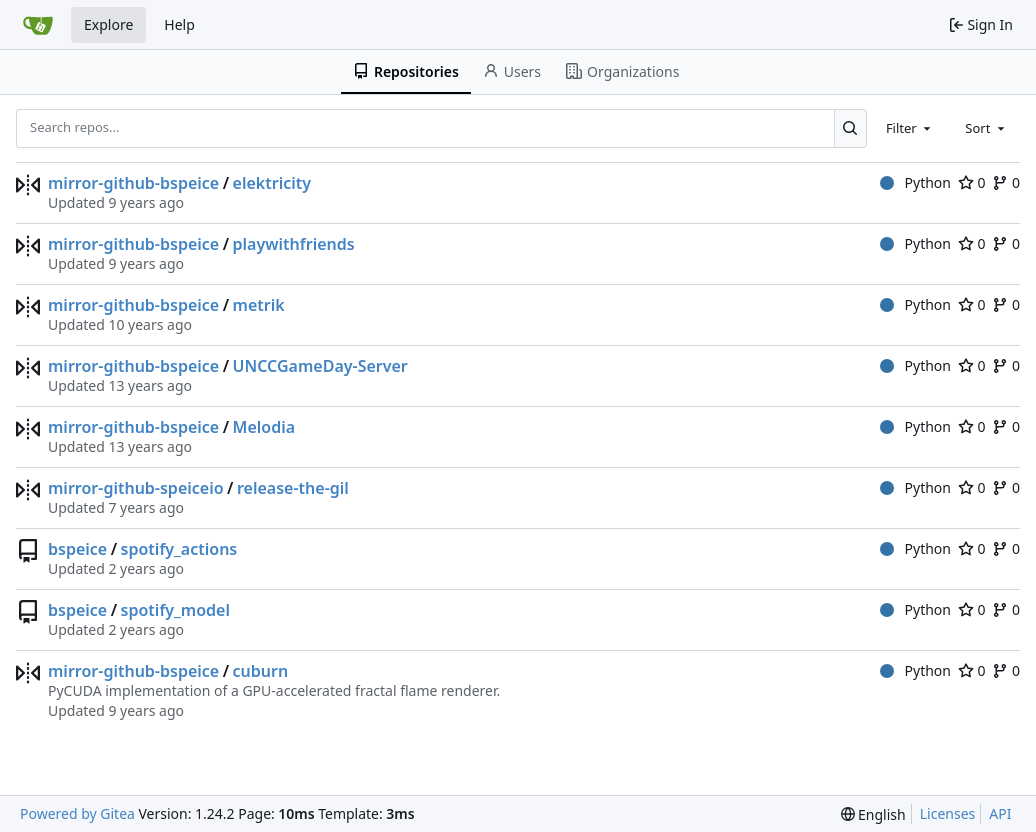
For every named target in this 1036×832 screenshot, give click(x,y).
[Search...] (850, 128)
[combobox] (910, 128)
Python (915, 182)
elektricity (272, 183)
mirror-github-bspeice (133, 183)
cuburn (261, 671)
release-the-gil (293, 488)
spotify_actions (179, 549)
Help (179, 24)
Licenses (948, 813)
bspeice (77, 549)
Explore (108, 24)
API (1000, 813)
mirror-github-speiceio (136, 488)
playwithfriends (294, 244)
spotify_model (175, 610)
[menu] (873, 814)
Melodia (264, 427)
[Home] (38, 25)
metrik (259, 305)
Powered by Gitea (77, 813)
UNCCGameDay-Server (320, 366)
